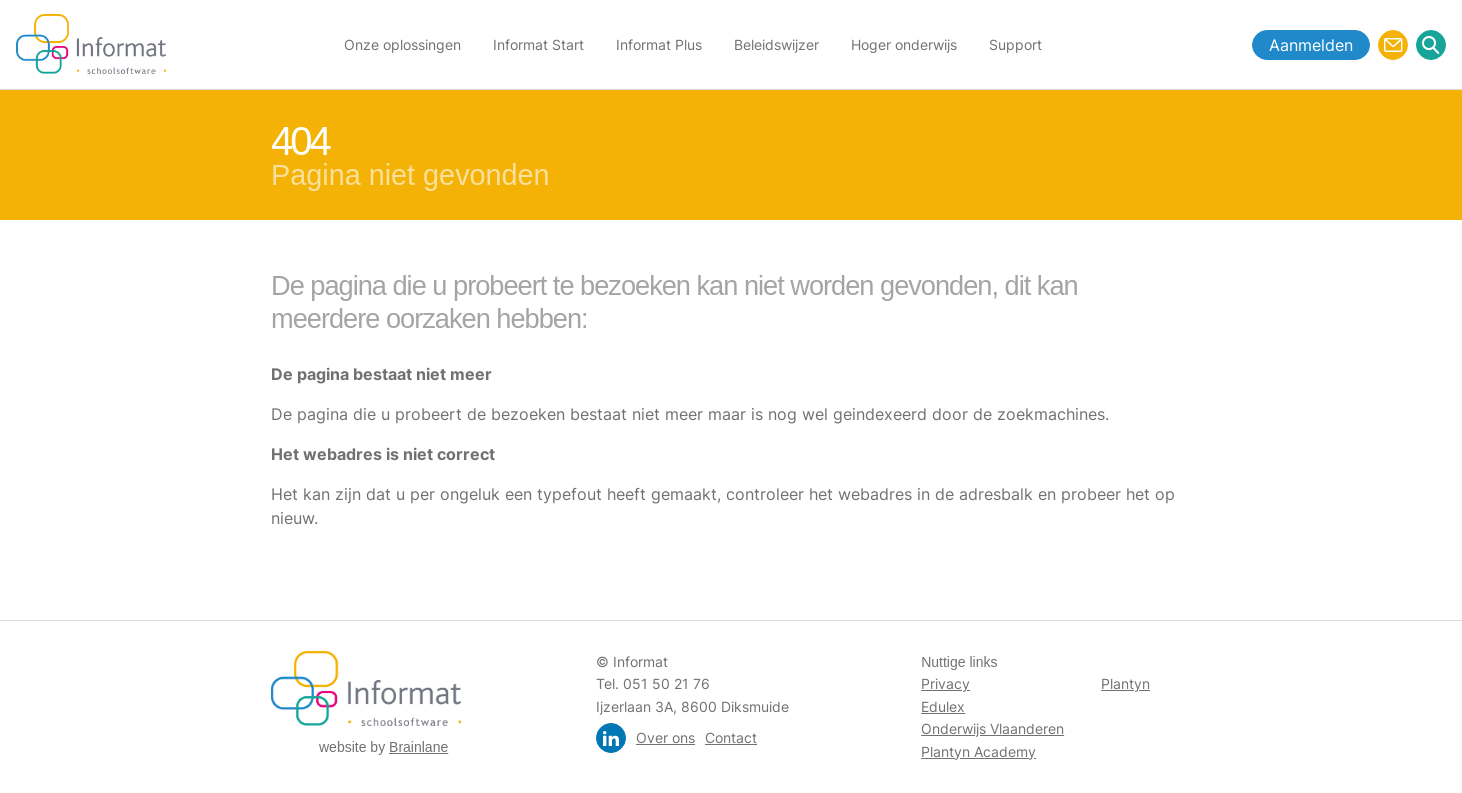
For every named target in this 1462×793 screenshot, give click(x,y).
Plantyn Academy (978, 751)
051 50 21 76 (666, 683)
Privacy (945, 683)
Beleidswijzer (776, 44)
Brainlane (418, 747)
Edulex (943, 706)
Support (1015, 44)
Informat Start (538, 44)
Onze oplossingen (402, 44)
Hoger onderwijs (904, 44)
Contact (731, 737)
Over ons (665, 737)
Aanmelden (1311, 45)
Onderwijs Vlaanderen (992, 728)
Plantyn (1125, 683)
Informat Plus (659, 44)
